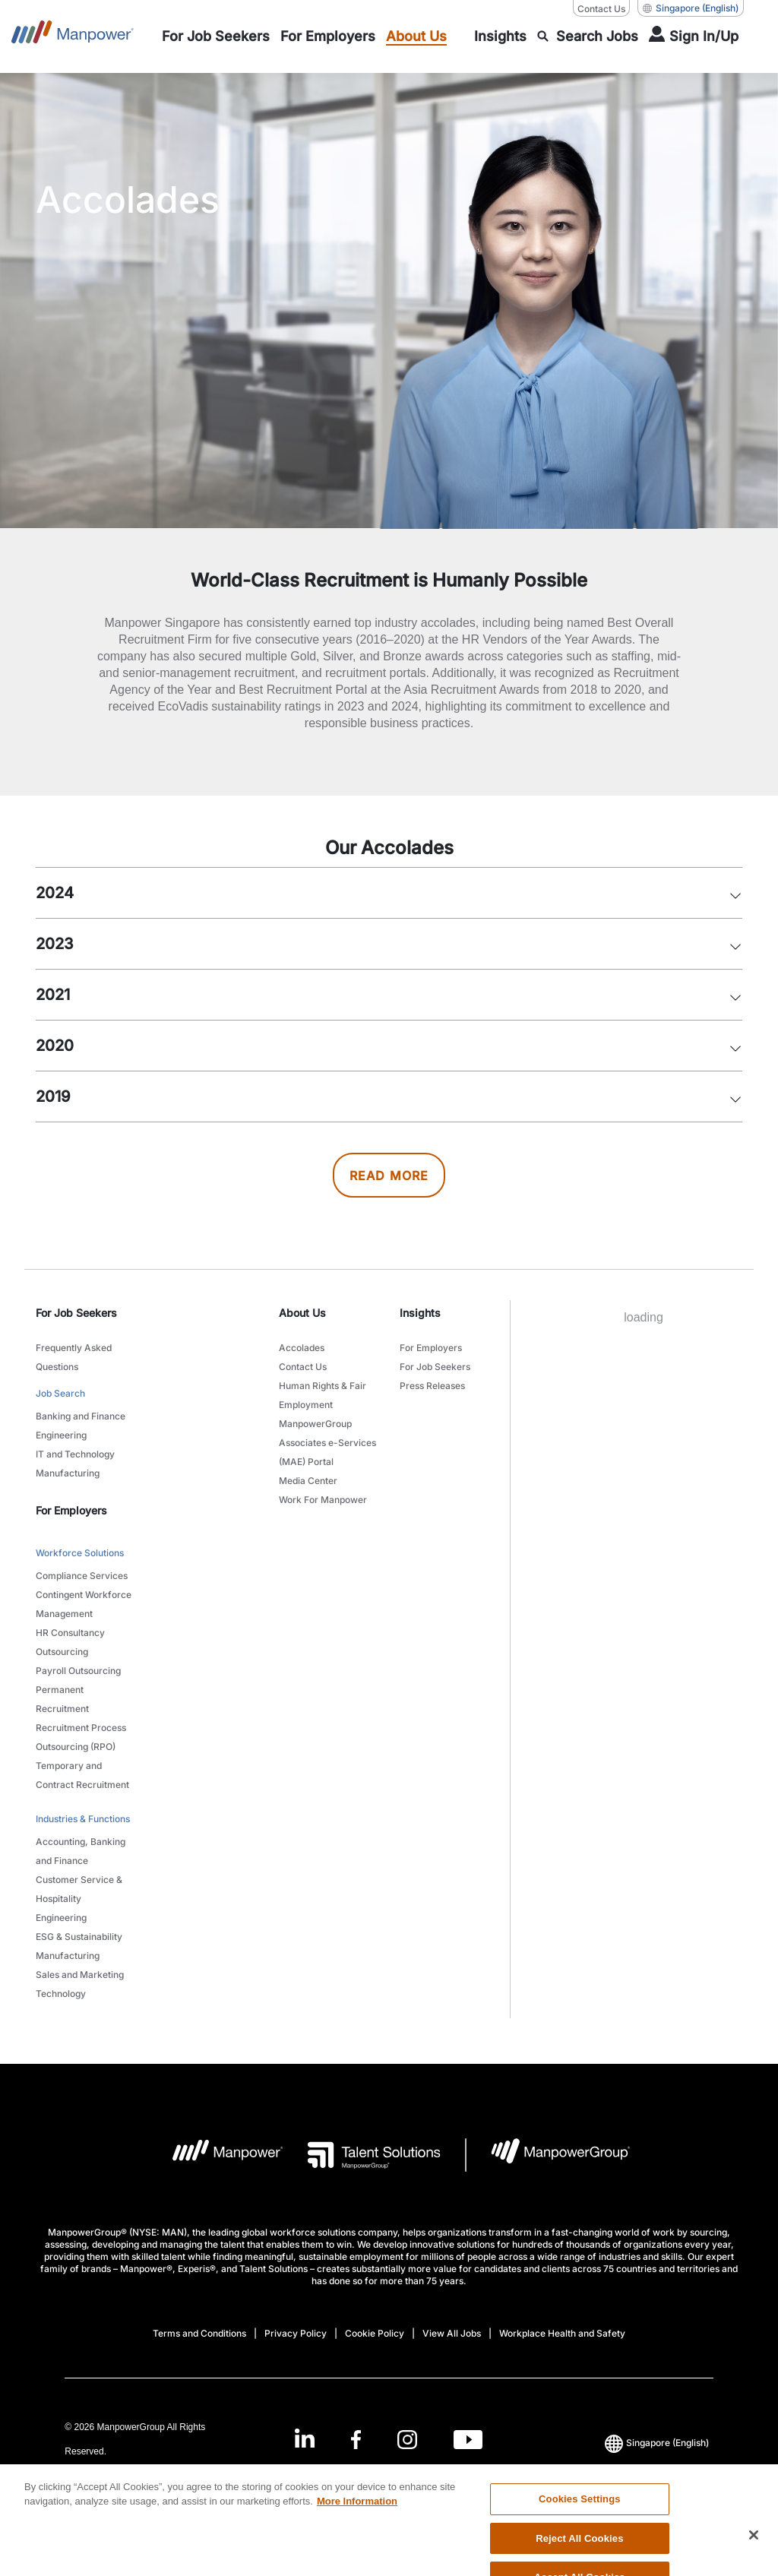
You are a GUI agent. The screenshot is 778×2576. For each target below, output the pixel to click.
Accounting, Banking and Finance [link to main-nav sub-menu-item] (80, 1851)
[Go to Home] (72, 36)
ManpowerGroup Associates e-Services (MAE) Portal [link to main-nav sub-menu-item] (327, 1442)
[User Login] (693, 36)
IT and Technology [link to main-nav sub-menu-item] (75, 1454)
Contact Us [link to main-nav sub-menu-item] (303, 1366)
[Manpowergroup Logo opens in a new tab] (548, 2155)
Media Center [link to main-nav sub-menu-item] (308, 1480)
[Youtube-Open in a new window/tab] (468, 2439)
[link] (389, 2439)
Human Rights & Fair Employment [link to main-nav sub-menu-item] (322, 1395)
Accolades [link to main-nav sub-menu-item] (301, 1347)
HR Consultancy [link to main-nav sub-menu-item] (70, 1632)
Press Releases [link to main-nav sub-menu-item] (432, 1385)
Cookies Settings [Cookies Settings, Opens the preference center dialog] (580, 2525)
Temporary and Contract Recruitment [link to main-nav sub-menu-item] (82, 1775)
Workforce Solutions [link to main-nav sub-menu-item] (80, 1553)
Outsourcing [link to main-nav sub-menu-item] (62, 1651)
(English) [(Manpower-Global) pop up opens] (690, 8)
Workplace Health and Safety (562, 2333)
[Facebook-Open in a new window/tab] (356, 2439)
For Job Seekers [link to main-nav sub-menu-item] (435, 1366)
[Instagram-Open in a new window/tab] (407, 2439)
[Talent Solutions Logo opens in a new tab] (362, 2155)
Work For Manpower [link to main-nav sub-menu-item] (323, 1499)
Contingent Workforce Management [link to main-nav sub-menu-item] (83, 1604)
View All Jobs (451, 2333)
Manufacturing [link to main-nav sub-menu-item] (68, 1473)
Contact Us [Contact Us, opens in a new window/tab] (601, 8)
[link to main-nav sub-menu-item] (216, 36)
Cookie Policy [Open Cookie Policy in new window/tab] (374, 2333)
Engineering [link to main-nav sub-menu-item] (61, 1435)
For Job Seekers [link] (76, 1312)
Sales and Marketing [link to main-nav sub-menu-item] (80, 1974)
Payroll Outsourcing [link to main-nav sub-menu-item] (78, 1670)
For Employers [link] (71, 1510)
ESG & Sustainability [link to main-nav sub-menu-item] (79, 1936)
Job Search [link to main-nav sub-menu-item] (60, 1393)
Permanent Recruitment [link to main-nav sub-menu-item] (62, 1699)
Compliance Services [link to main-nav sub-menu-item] (82, 1575)
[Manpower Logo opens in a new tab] (216, 2155)
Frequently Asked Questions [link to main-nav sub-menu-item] (74, 1357)
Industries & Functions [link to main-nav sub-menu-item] (83, 1818)
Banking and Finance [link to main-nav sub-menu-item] (80, 1416)
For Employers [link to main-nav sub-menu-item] (431, 1347)
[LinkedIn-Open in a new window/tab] (305, 2438)
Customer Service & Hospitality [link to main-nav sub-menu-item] (79, 1889)
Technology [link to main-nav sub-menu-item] (61, 1993)
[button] (735, 889)
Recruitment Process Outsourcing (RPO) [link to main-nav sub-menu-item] (81, 1737)
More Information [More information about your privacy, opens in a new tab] (357, 2528)
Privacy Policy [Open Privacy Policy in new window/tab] (295, 2333)
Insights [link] (420, 1312)
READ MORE (389, 1175)
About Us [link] (302, 1312)
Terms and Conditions (199, 2333)
